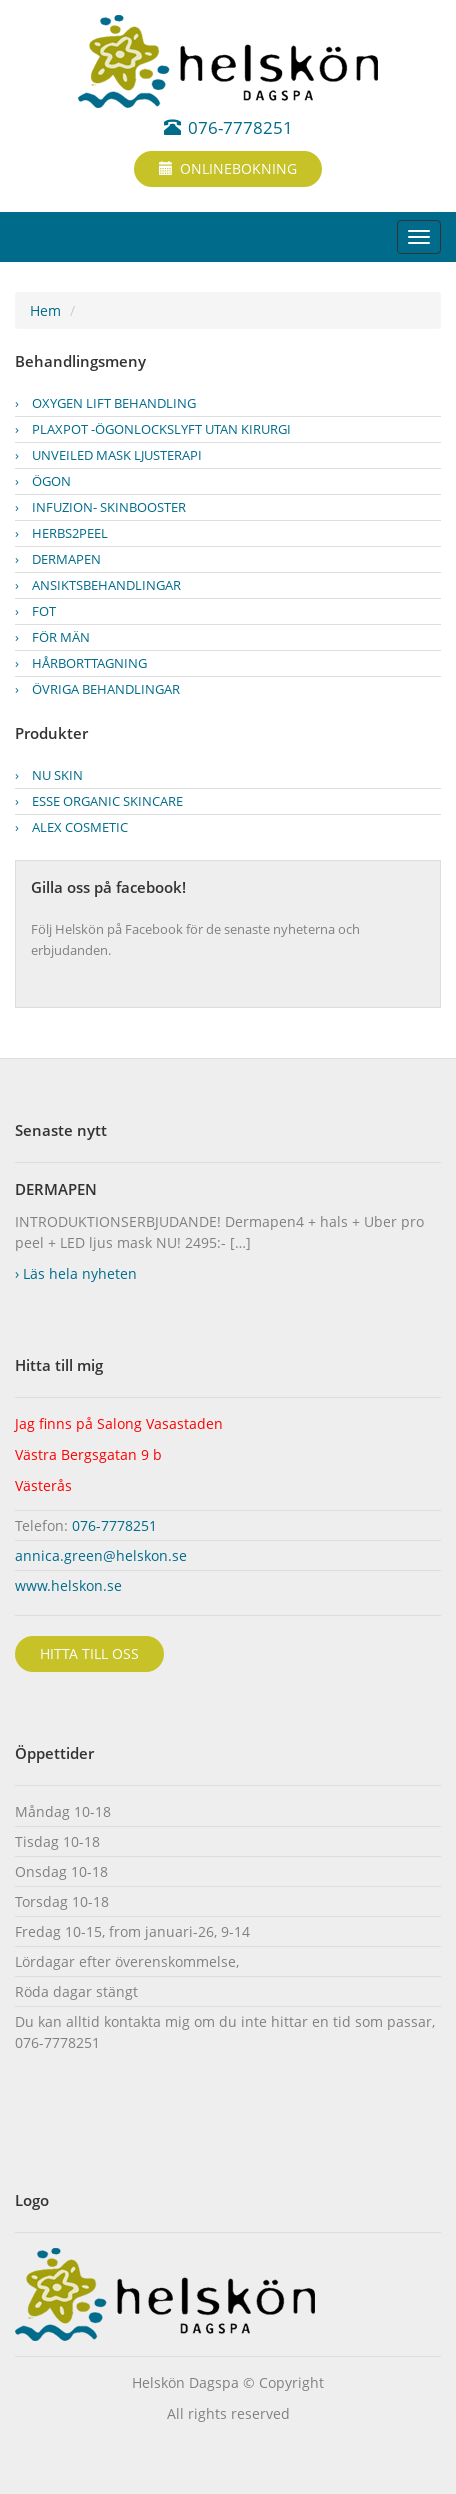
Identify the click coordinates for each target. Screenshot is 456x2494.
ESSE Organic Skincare (99, 801)
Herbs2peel (61, 533)
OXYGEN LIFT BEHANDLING (105, 403)
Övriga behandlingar (97, 689)
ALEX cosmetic (71, 827)
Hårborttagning (81, 663)
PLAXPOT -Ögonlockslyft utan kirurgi (153, 429)
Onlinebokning (228, 168)
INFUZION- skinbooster (100, 507)
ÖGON (43, 481)
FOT (35, 611)
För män (52, 637)
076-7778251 (228, 127)
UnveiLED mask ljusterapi (108, 455)
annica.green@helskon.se (101, 1555)
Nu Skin (49, 775)
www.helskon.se (68, 1585)
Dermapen (58, 559)
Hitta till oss (89, 1653)
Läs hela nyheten (76, 1273)
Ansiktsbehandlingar (98, 585)
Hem (45, 310)
